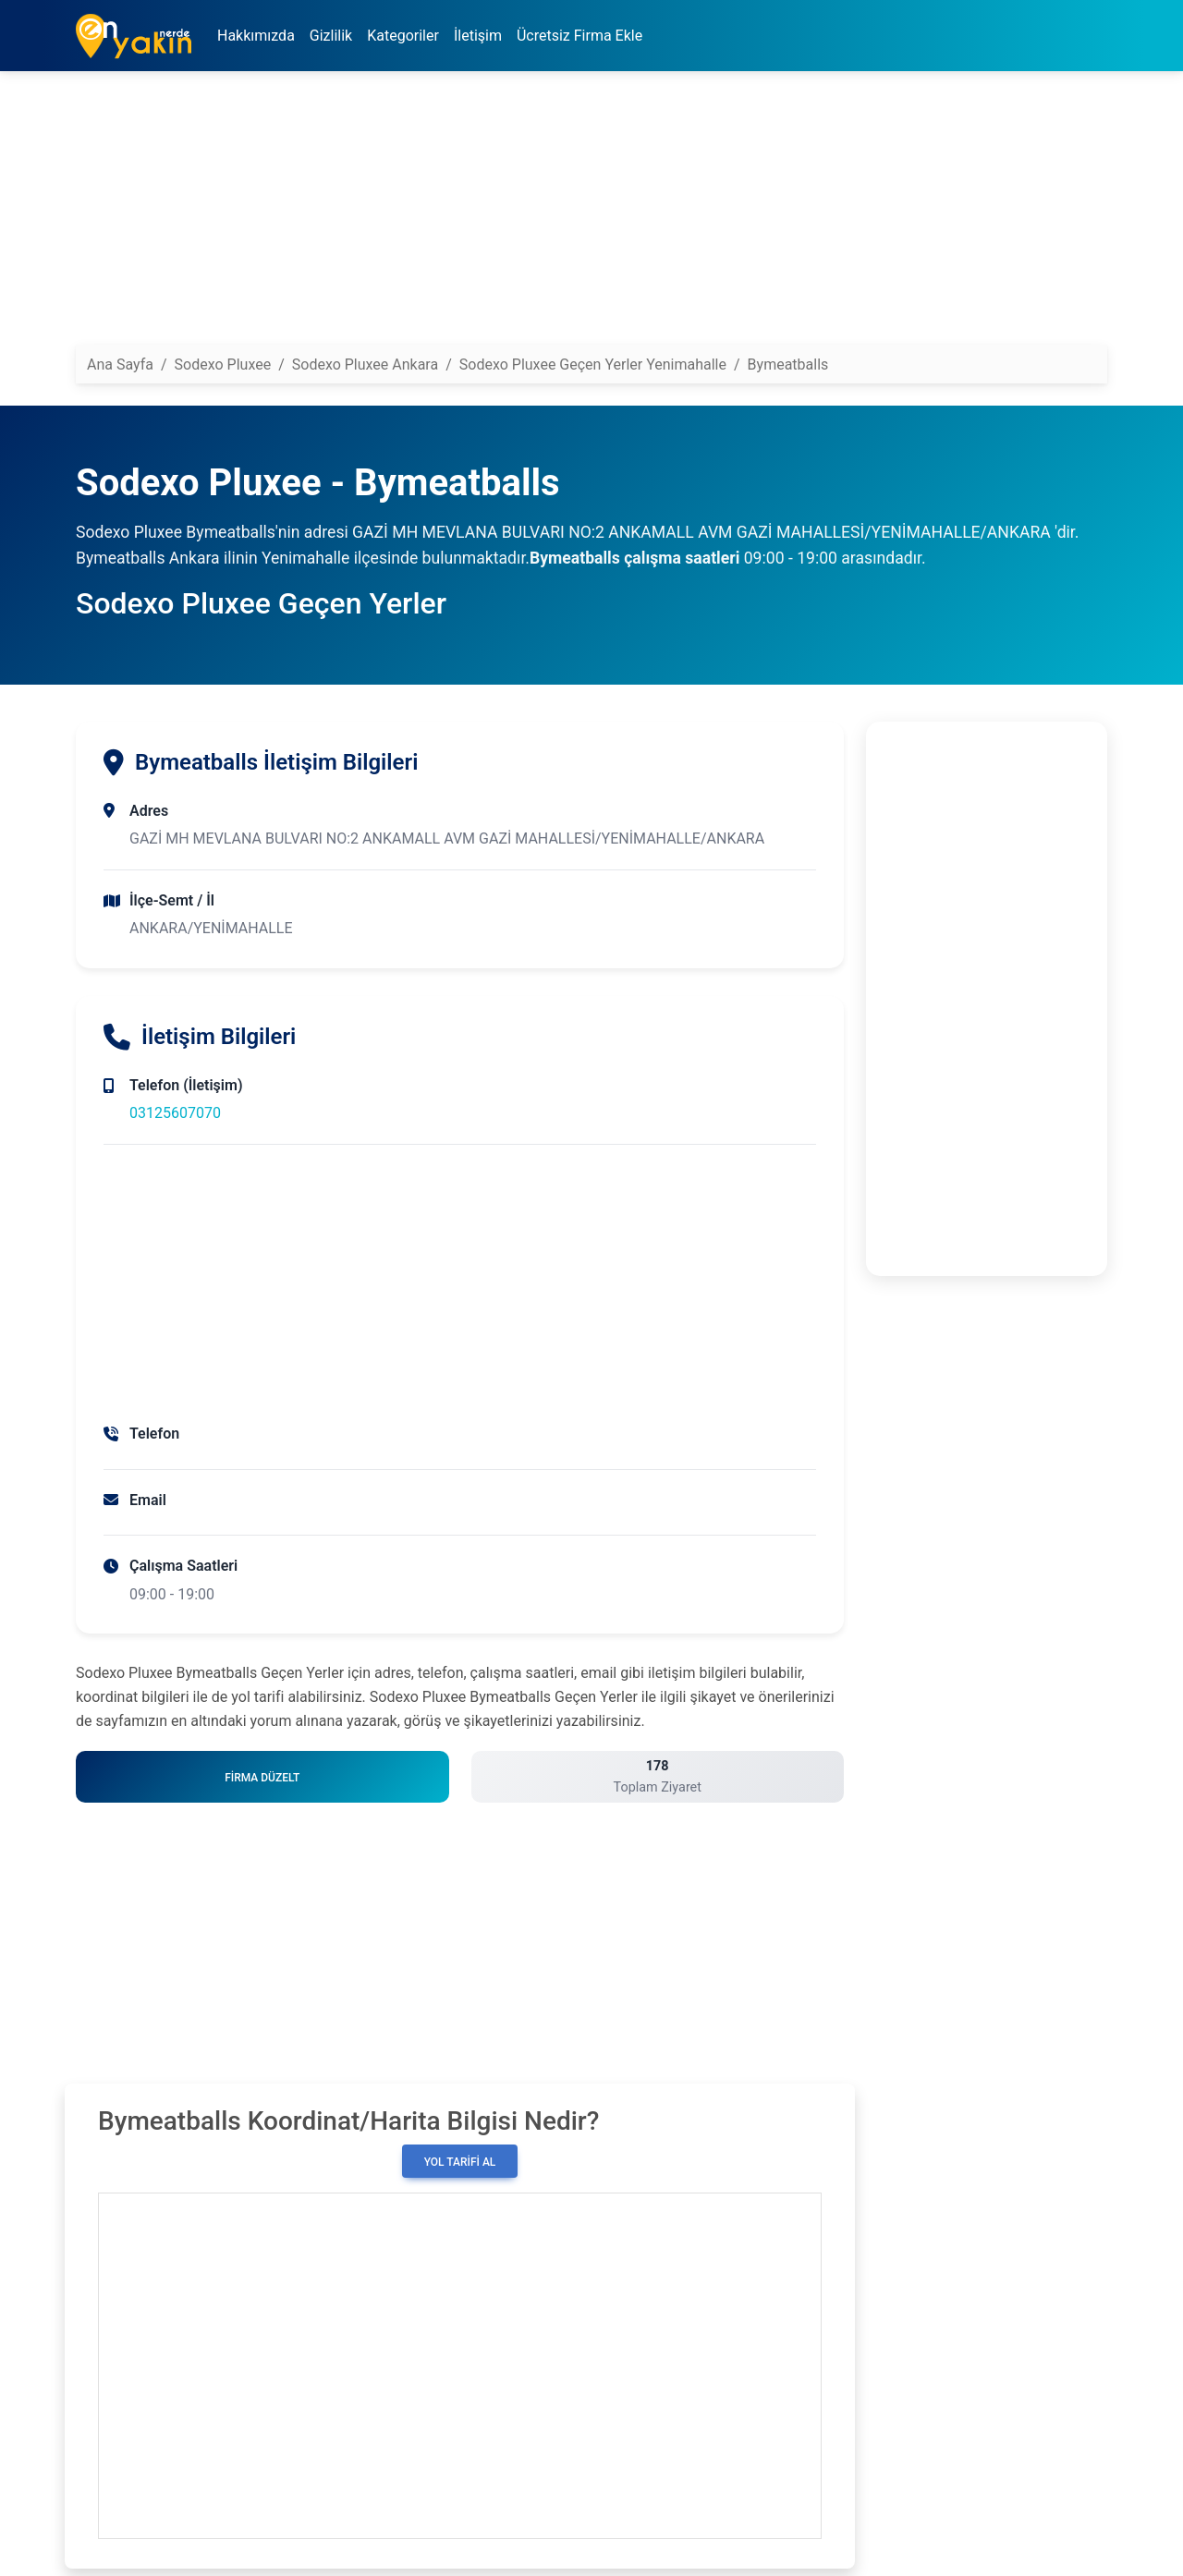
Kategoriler (403, 35)
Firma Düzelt (262, 1777)
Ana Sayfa (120, 364)
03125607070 (175, 1113)
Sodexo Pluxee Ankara (365, 364)
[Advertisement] (591, 215)
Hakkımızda (256, 35)
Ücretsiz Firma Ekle (579, 35)
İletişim (478, 35)
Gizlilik (331, 35)
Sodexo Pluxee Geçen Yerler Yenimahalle (592, 364)
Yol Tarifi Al (460, 2162)
